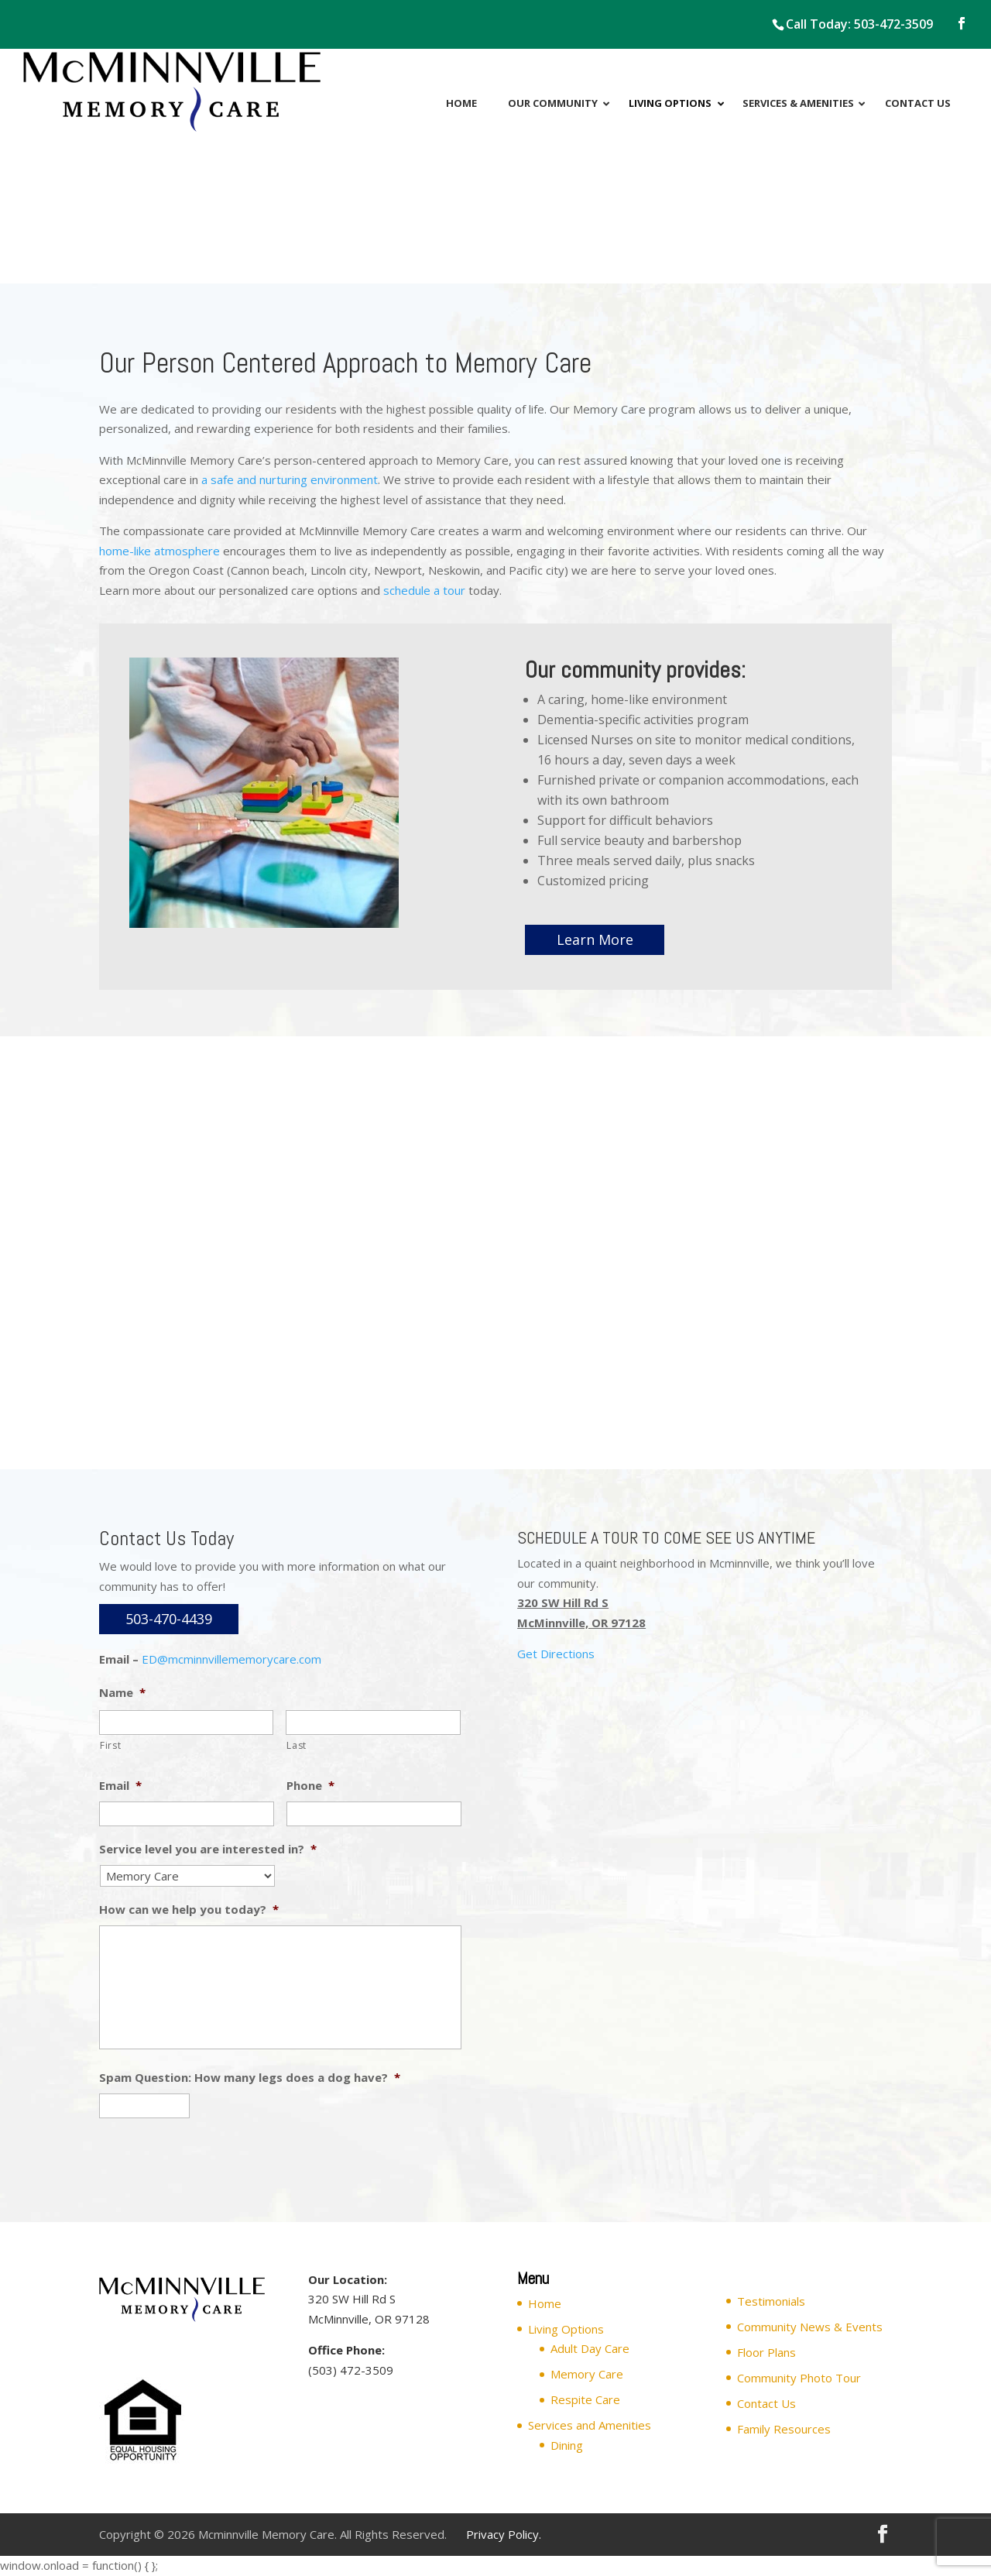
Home (544, 2303)
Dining (566, 2445)
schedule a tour (424, 590)
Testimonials (771, 2301)
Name (122, 1692)
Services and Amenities (589, 2425)
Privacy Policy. (503, 2534)
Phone (310, 1785)
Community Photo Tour (799, 2377)
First (110, 1745)
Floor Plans (766, 2352)
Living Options (566, 2329)
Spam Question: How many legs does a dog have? (249, 2077)
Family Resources (784, 2429)
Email (120, 1785)
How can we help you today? (189, 1909)
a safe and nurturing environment (289, 479)
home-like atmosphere (159, 550)
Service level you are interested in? (208, 1849)
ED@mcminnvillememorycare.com (231, 1659)
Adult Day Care (589, 2348)
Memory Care (586, 2374)
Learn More (595, 939)
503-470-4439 (168, 1618)
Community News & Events (810, 2326)
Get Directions (556, 1653)
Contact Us (766, 2403)
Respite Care (585, 2399)
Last (296, 1745)
